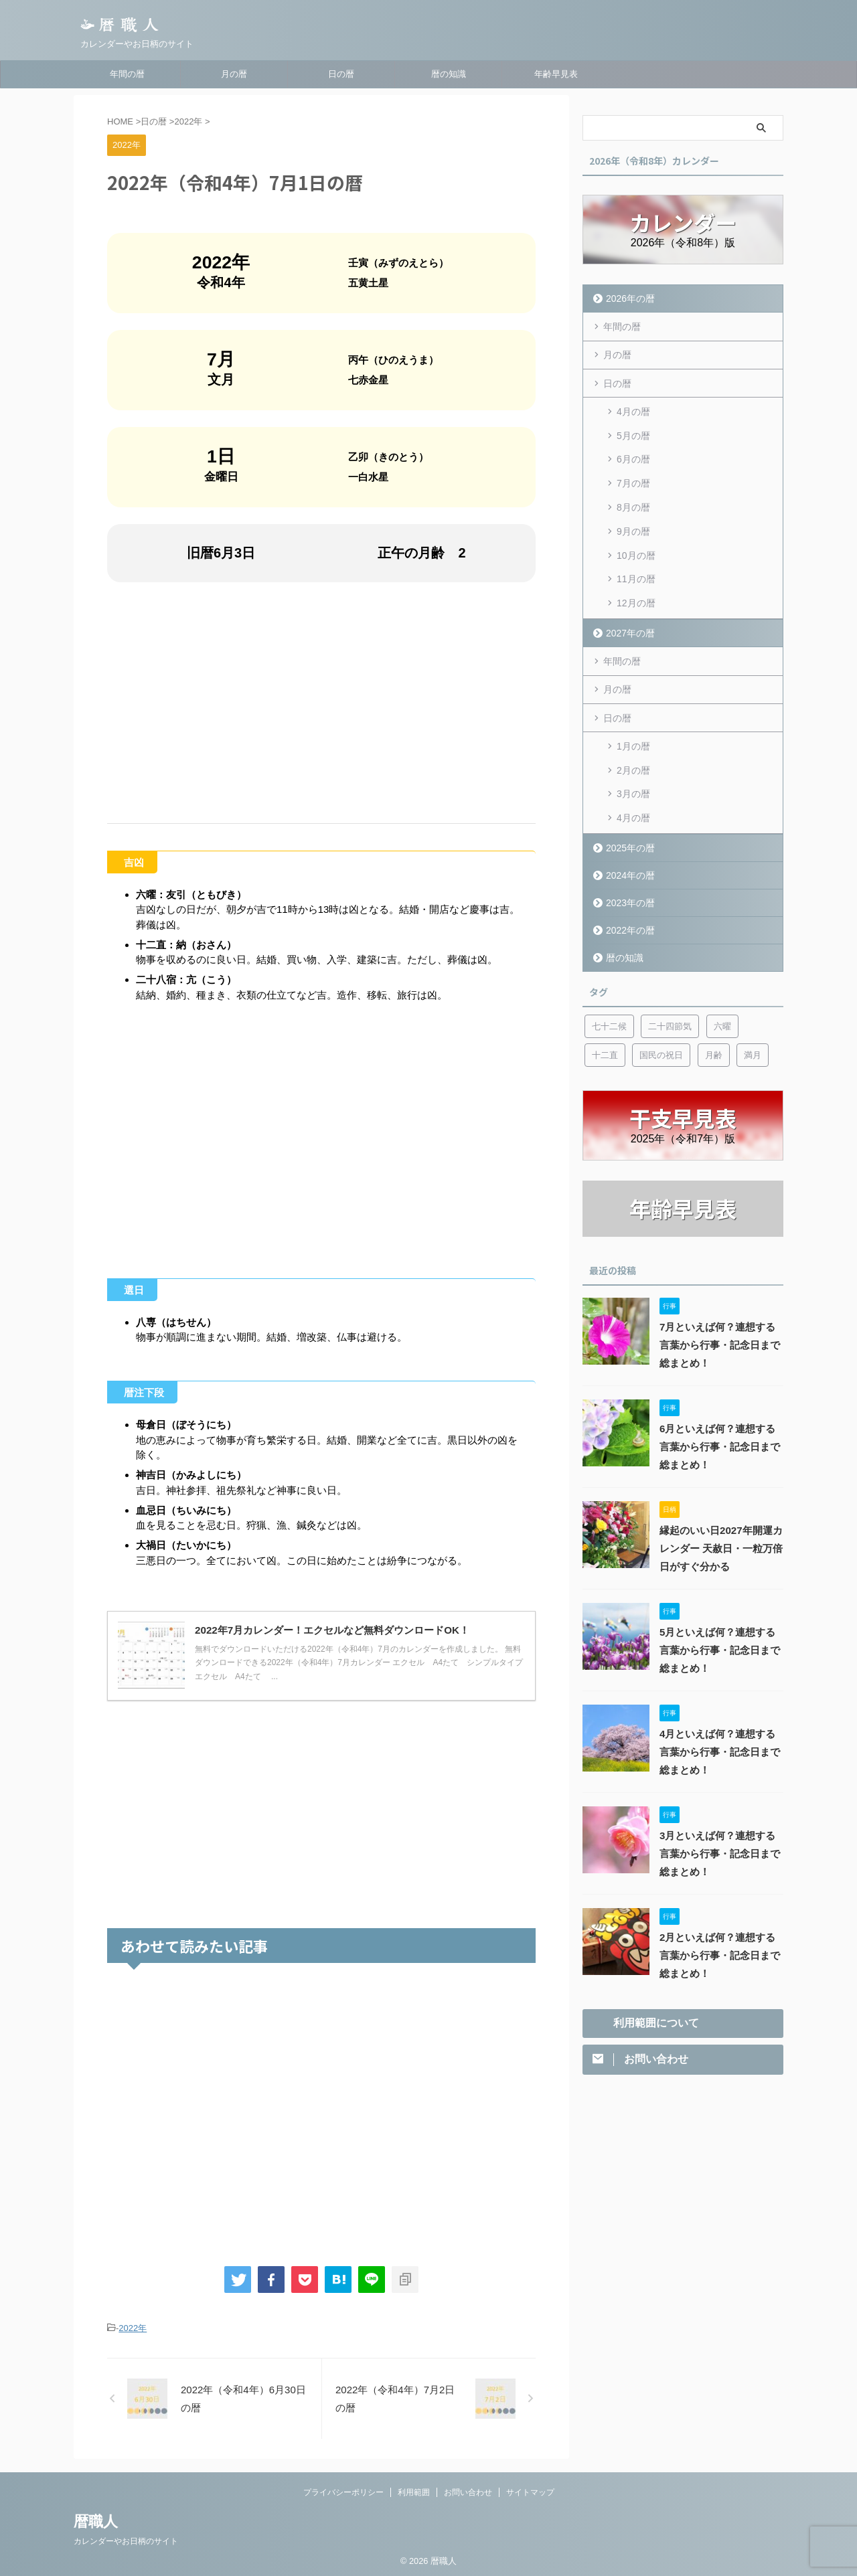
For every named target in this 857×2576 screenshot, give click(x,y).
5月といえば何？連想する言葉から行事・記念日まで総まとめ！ (720, 1612)
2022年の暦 (628, 892)
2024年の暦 (628, 837)
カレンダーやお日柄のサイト (126, 2540)
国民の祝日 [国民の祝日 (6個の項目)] (661, 1017)
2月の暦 (633, 739)
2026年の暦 (628, 298)
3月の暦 (633, 760)
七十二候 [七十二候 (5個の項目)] (609, 988)
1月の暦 (633, 717)
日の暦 (341, 74)
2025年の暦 (628, 809)
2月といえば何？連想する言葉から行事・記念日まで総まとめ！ (720, 1917)
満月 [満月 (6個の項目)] (752, 1017)
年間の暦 (127, 74)
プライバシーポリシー (343, 2491)
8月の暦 (633, 494)
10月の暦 (636, 536)
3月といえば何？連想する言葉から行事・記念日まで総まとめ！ (720, 1815)
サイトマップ (530, 2491)
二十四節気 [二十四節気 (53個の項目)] (670, 988)
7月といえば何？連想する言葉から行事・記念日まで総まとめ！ (720, 1307)
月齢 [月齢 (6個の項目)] (713, 1017)
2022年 (133, 2328)
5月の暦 (633, 429)
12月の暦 (636, 579)
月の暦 (234, 74)
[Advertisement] (321, 702)
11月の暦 (636, 558)
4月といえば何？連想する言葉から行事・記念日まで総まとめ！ (720, 1714)
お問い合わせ (468, 2491)
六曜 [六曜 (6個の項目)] (722, 988)
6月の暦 (633, 451)
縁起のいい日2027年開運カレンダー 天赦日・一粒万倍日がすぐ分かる (717, 1510)
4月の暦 (633, 408)
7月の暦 (633, 472)
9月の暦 (633, 515)
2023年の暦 (628, 864)
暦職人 (96, 2520)
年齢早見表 (556, 74)
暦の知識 (448, 74)
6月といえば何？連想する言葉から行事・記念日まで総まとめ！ (720, 1408)
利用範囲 (414, 2491)
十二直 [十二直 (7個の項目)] (605, 1017)
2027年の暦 (628, 607)
